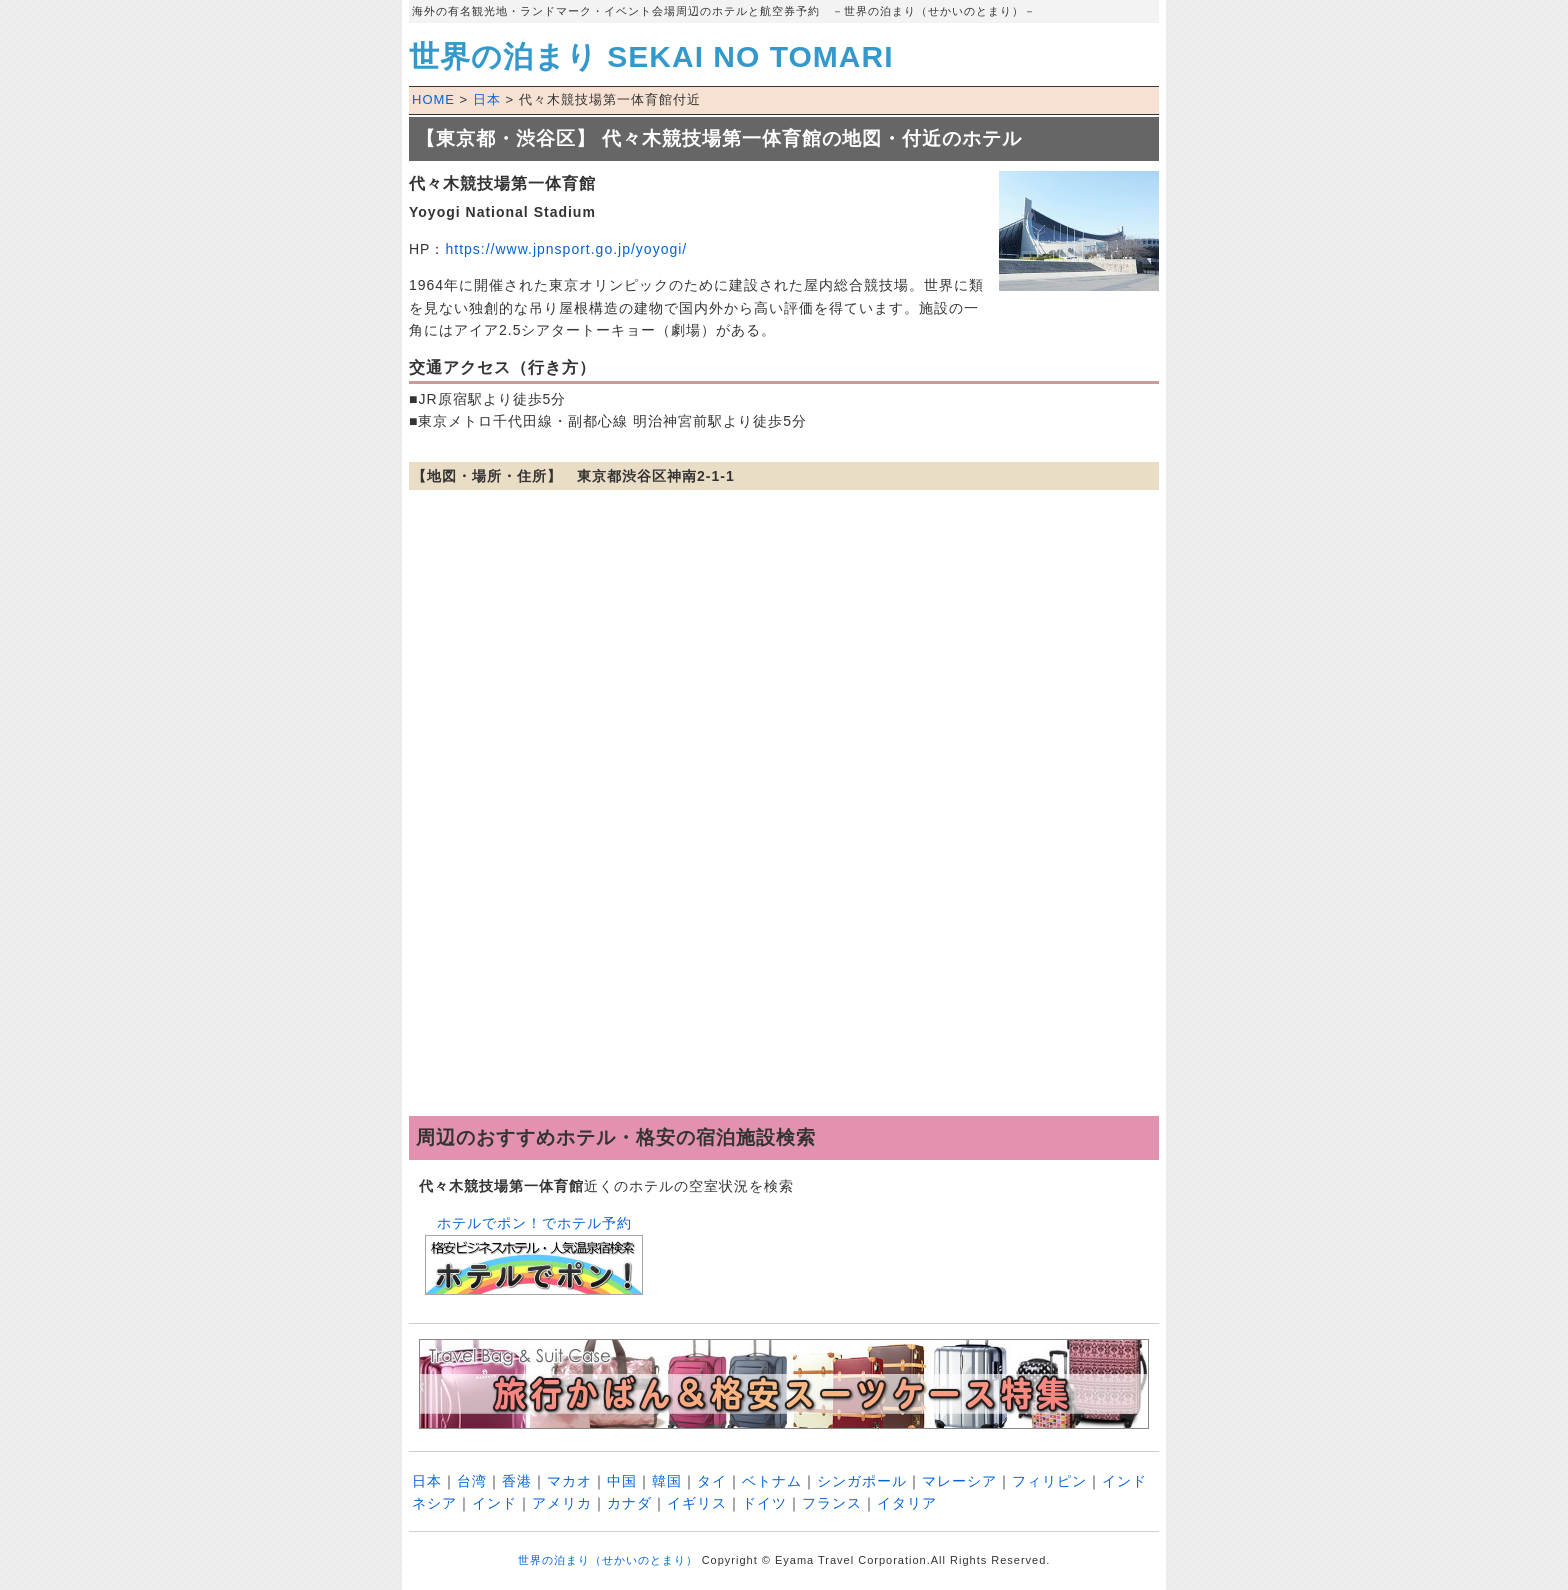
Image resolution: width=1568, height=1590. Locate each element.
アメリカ (562, 1503)
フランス (832, 1503)
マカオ (569, 1481)
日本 (487, 99)
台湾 (472, 1481)
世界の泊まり (651, 56)
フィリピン (1049, 1481)
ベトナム (772, 1481)
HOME (433, 99)
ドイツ (764, 1503)
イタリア (907, 1503)
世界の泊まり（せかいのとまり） (608, 1560)
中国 (622, 1481)
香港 (517, 1481)
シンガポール (862, 1481)
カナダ (629, 1503)
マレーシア (959, 1481)
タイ (712, 1481)
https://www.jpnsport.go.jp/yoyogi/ (566, 249)
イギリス (697, 1503)
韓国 (667, 1481)
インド (494, 1503)
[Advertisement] (784, 956)
